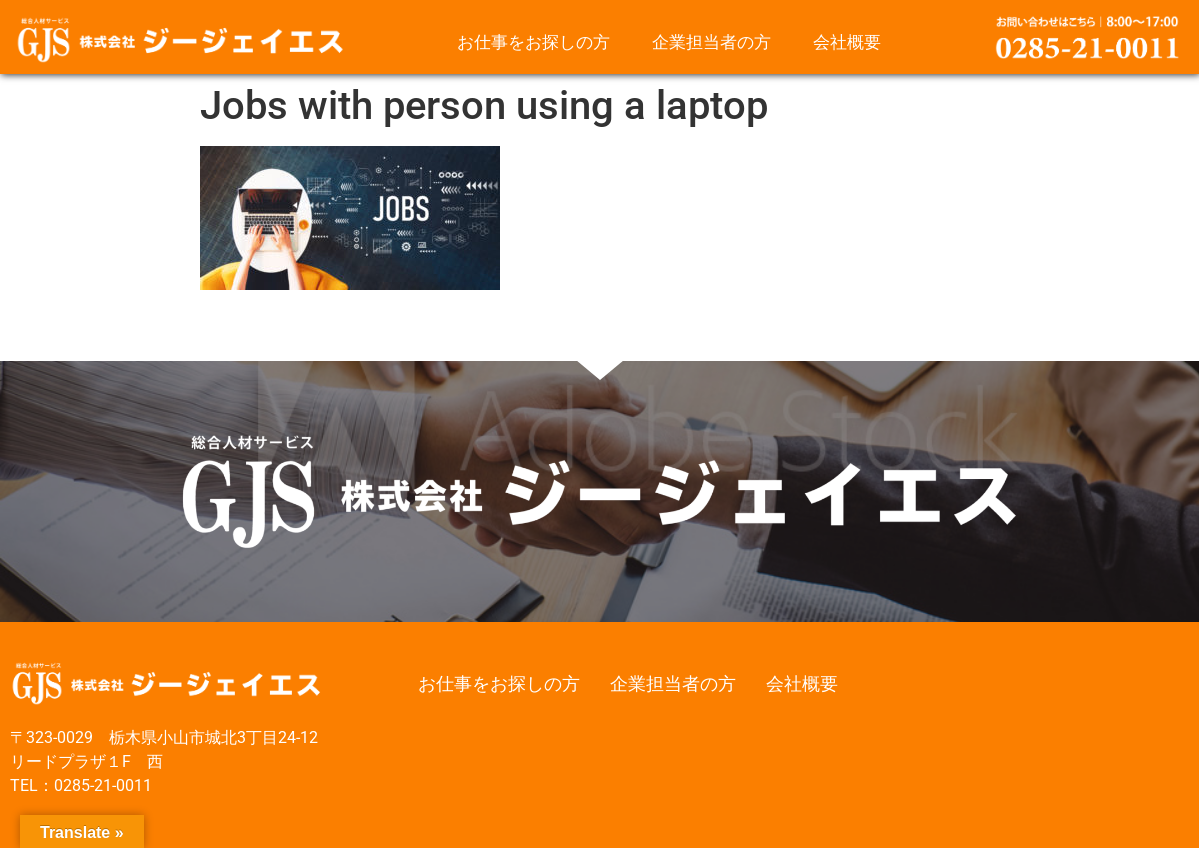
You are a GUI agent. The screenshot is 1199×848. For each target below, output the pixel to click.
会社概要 (847, 42)
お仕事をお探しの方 (533, 42)
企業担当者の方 (711, 42)
